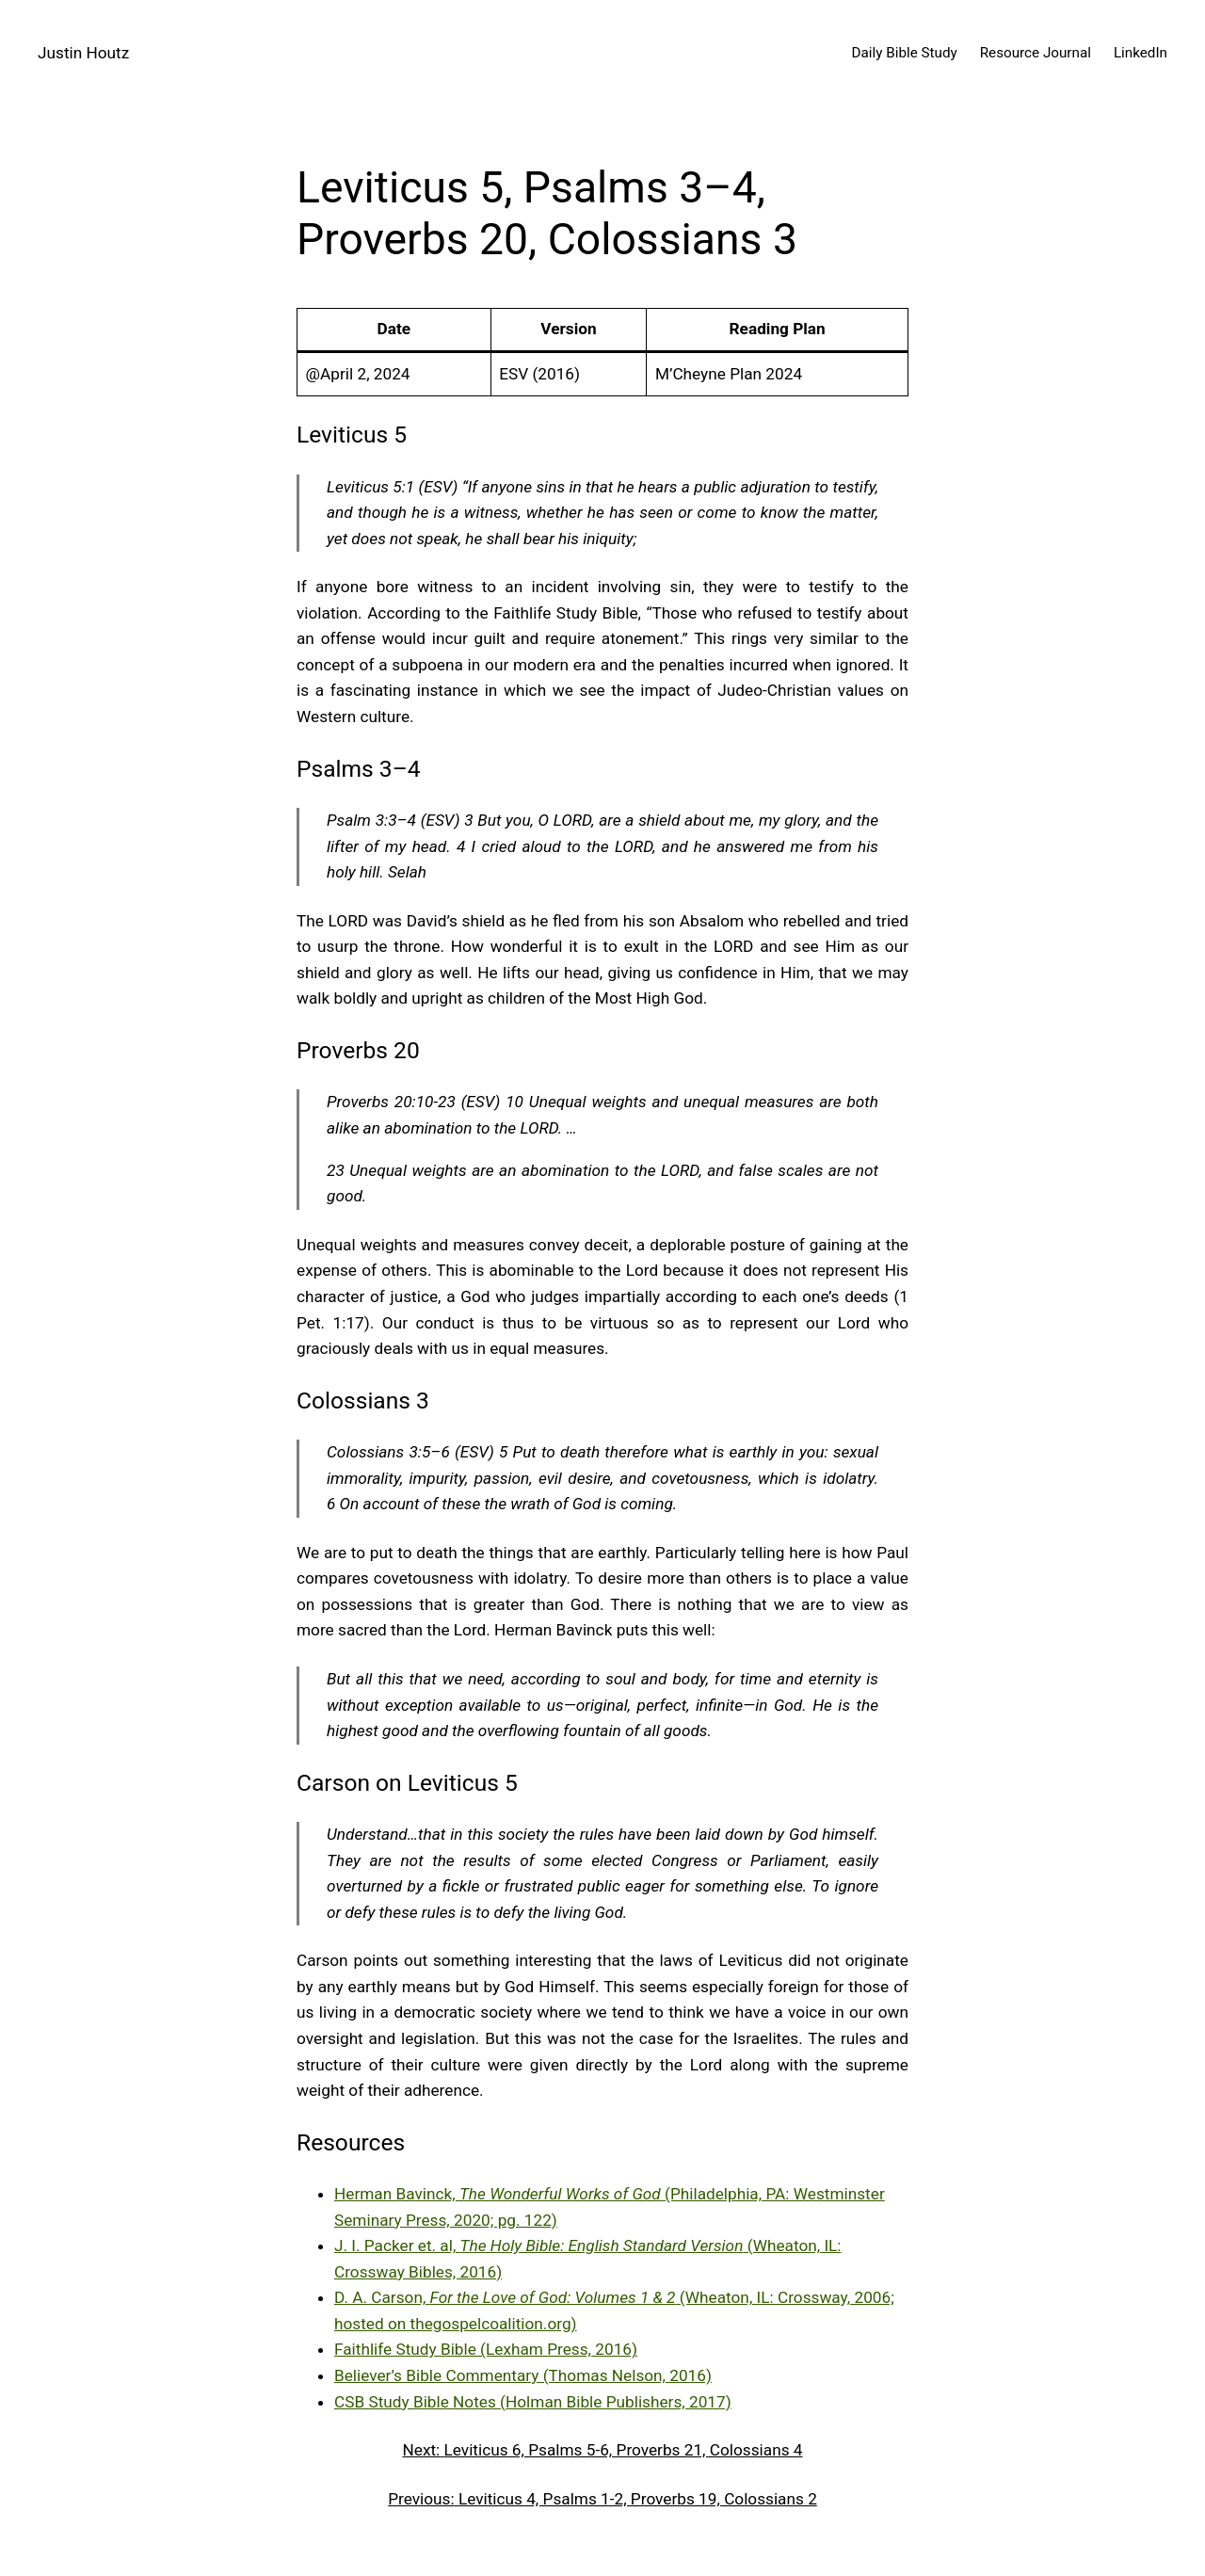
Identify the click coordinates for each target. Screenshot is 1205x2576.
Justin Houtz (83, 52)
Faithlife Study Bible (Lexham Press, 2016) (485, 2349)
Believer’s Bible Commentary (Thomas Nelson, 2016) (523, 2375)
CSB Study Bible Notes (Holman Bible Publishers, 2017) (532, 2401)
